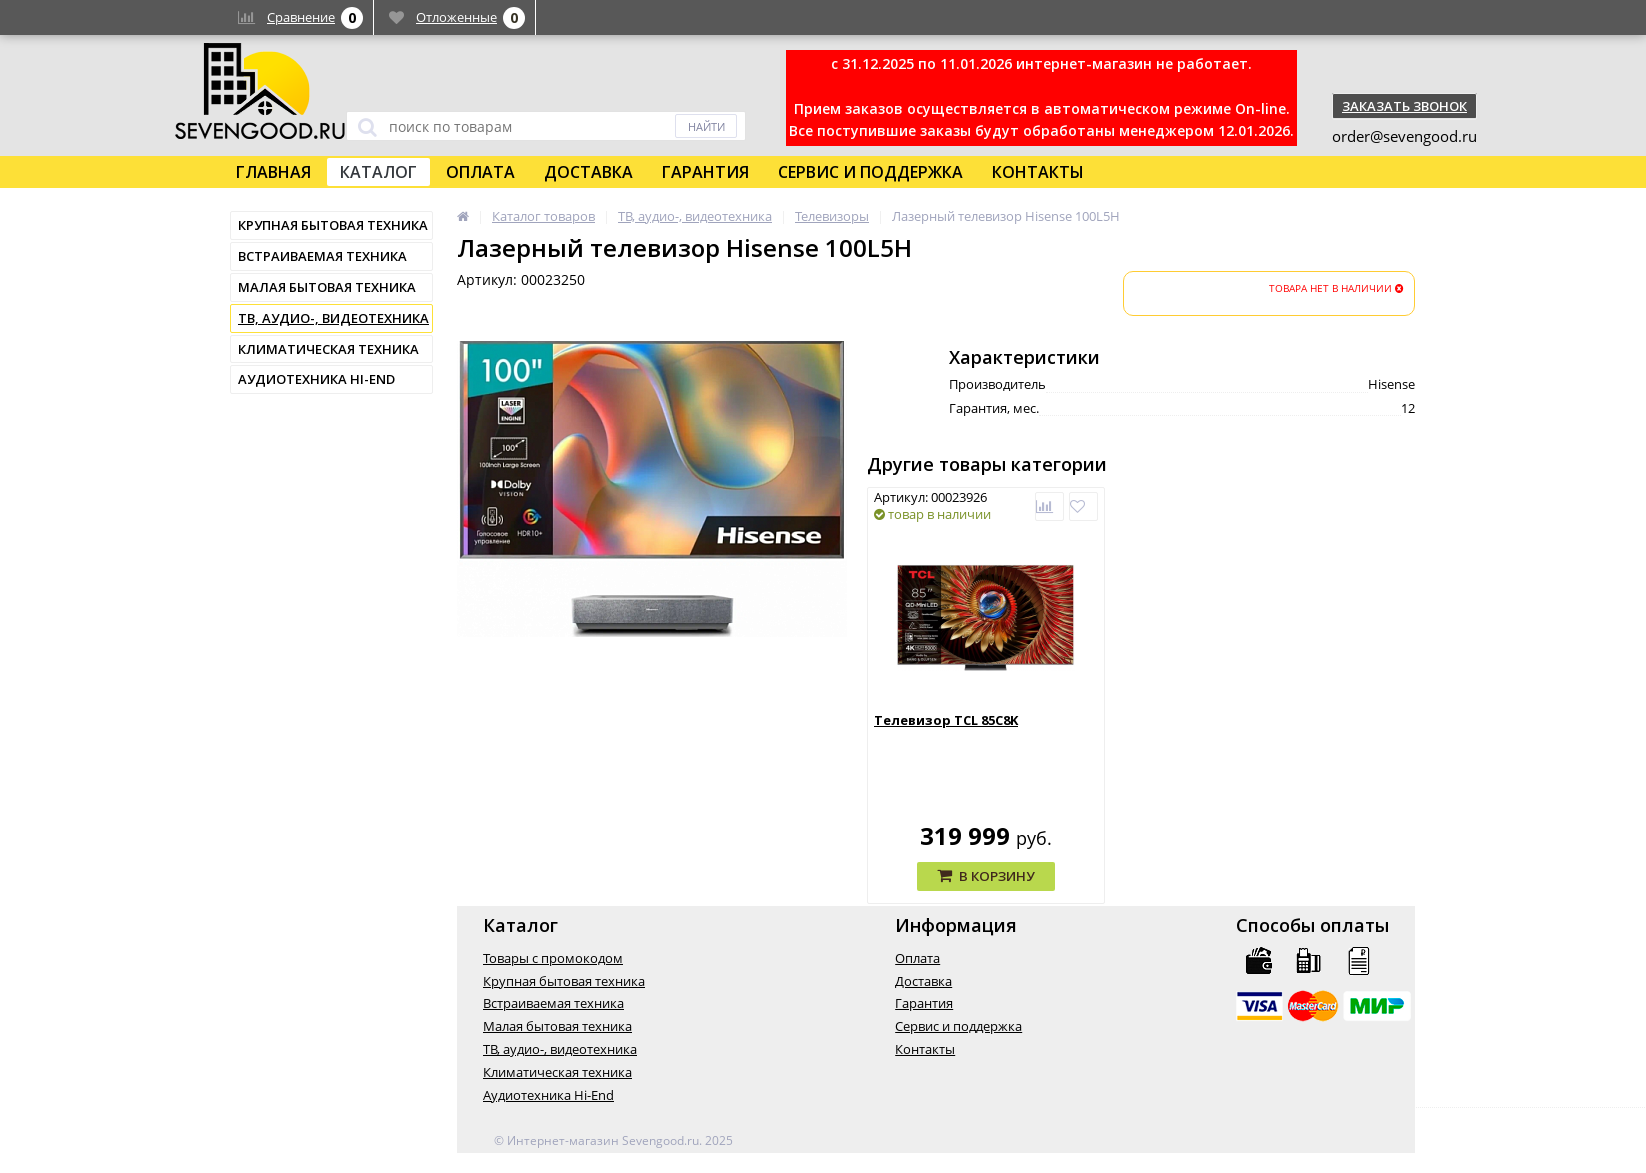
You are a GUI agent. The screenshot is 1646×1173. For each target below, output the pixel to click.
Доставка (588, 172)
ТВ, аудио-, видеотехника (333, 318)
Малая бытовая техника (327, 287)
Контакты (1038, 172)
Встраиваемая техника (322, 256)
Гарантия (705, 172)
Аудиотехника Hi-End (316, 379)
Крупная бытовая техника (333, 225)
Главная (273, 172)
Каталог (378, 172)
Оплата (480, 172)
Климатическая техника (328, 349)
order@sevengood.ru (1404, 136)
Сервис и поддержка (870, 172)
